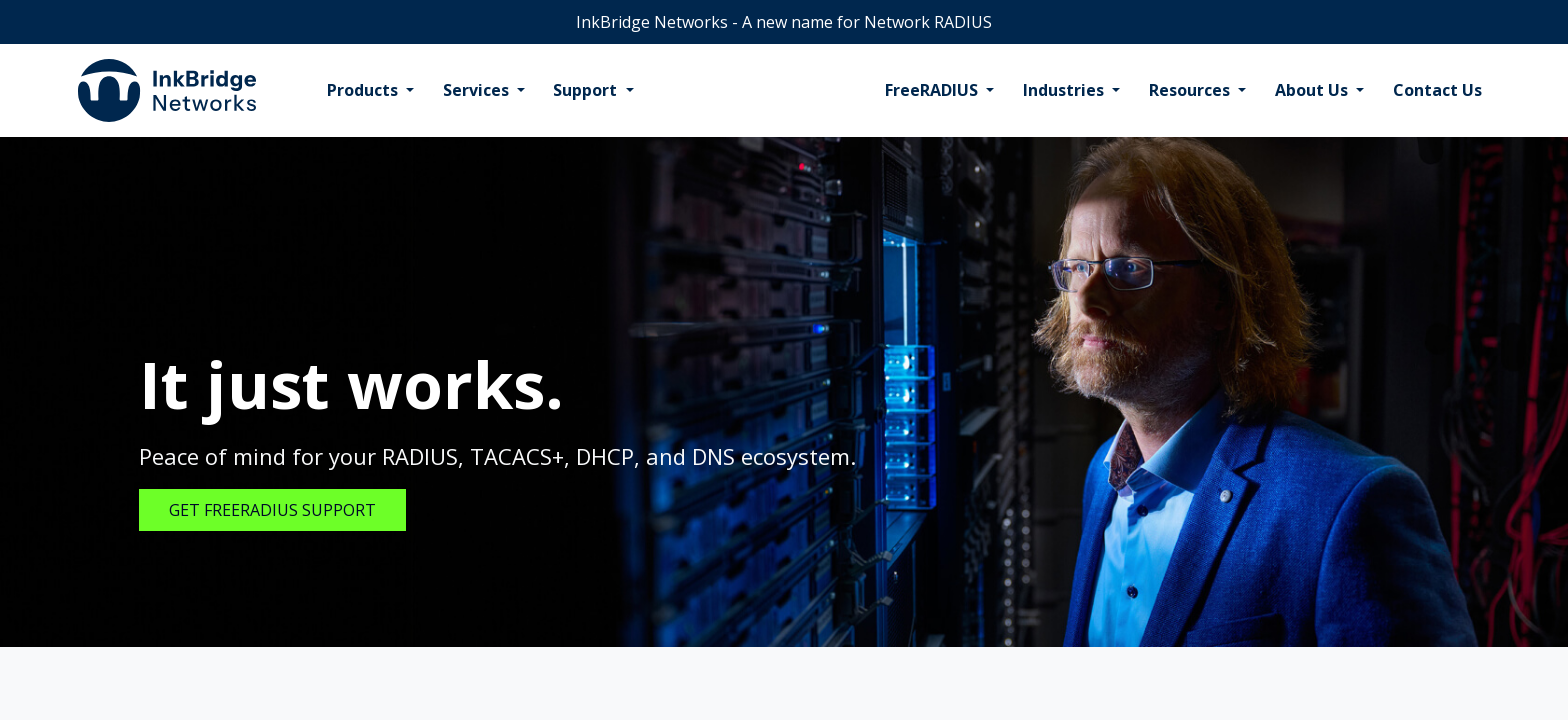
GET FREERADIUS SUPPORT (272, 510)
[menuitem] (370, 91)
